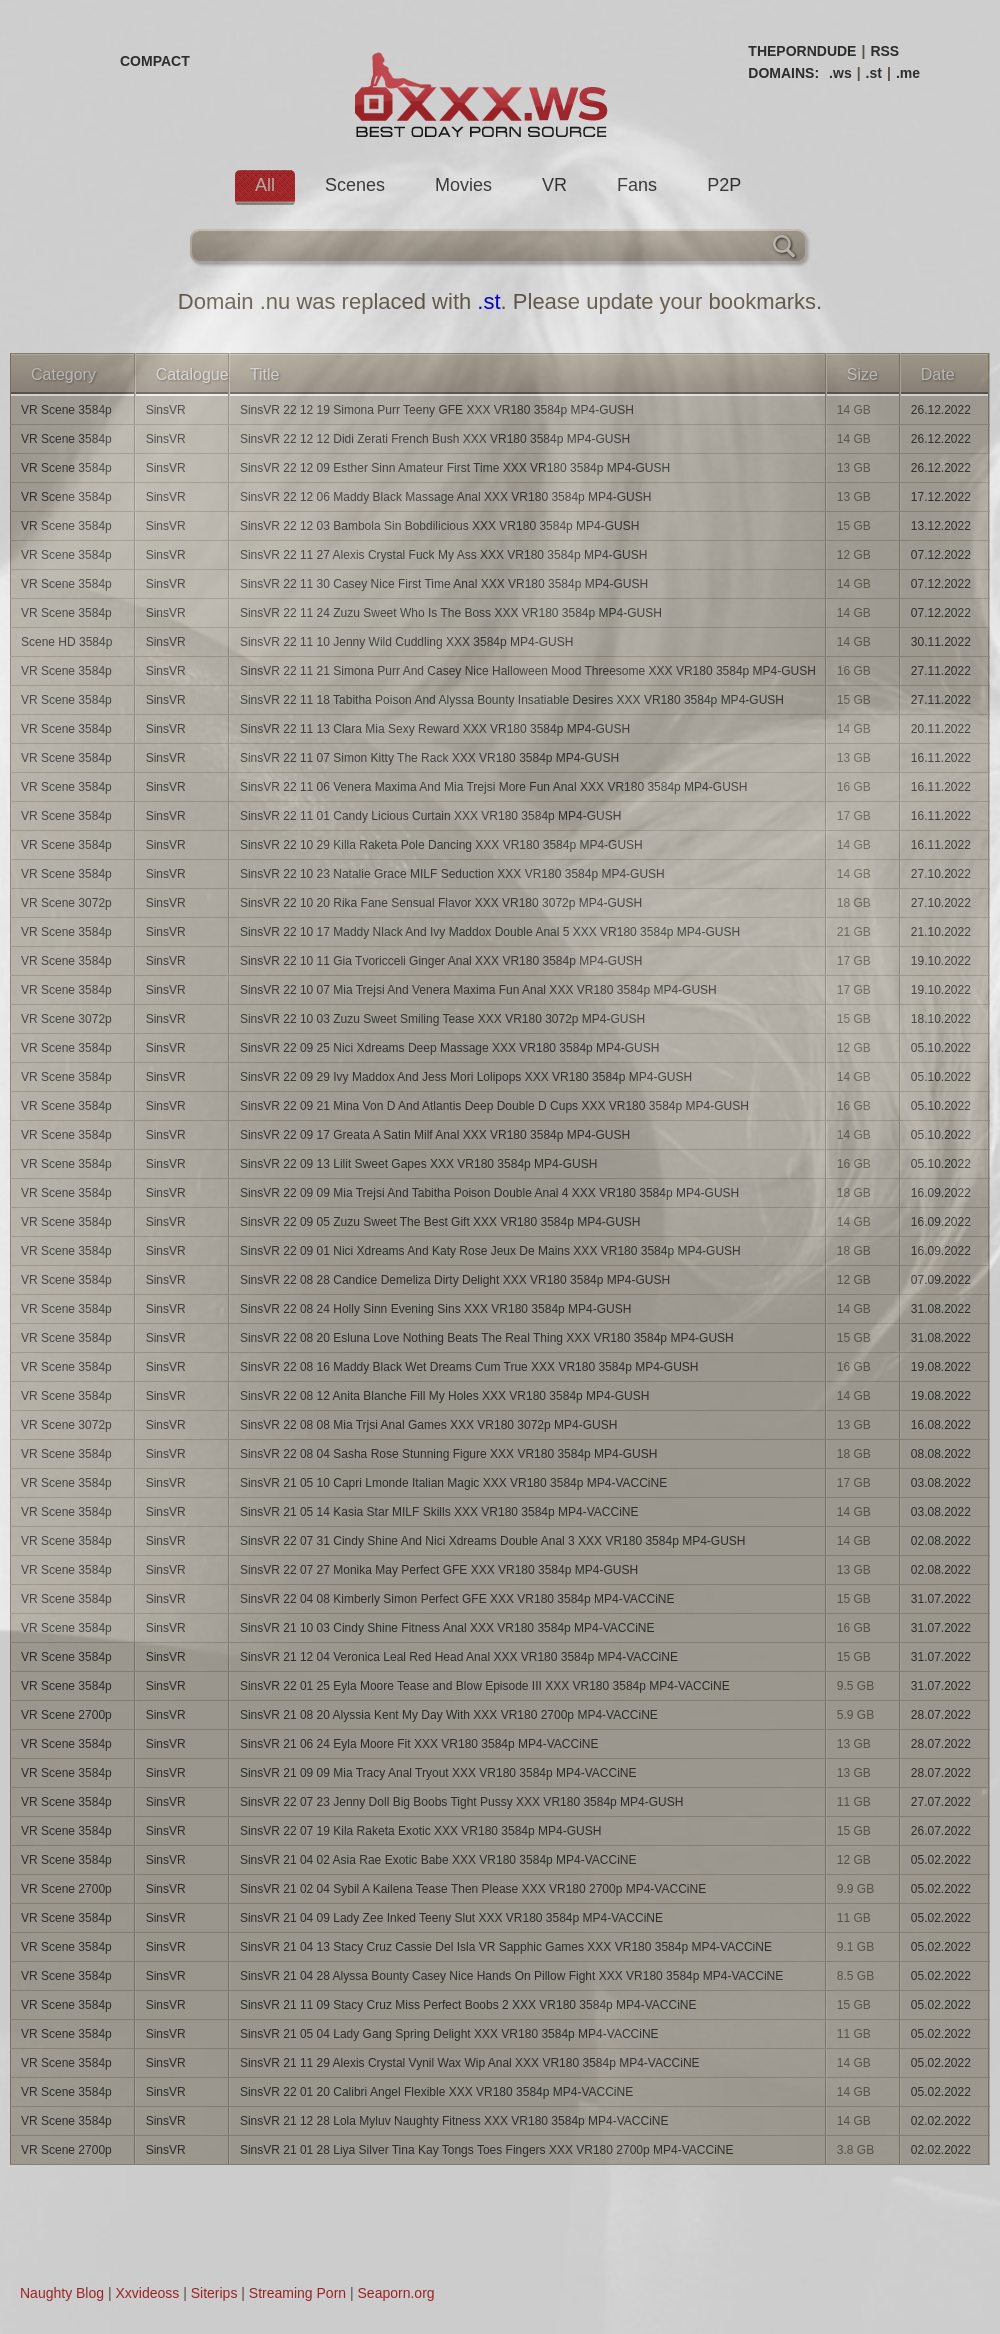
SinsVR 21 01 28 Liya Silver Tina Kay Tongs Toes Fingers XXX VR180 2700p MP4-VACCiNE (487, 2150)
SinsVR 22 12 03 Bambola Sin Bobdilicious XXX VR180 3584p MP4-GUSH (440, 526)
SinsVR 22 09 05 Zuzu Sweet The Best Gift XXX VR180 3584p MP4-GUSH (440, 1222)
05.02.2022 (941, 1860)
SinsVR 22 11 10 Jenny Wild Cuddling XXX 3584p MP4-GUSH (407, 642)
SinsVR (166, 410)
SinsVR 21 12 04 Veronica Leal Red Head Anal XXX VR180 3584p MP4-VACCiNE (459, 1657)
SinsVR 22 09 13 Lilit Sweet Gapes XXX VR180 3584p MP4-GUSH (419, 1164)
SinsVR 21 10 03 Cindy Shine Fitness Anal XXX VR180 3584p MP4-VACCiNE (447, 1628)
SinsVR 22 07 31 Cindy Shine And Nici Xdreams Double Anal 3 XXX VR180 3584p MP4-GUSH (493, 1541)
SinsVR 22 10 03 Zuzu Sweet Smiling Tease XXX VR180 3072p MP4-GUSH (442, 1019)
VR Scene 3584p (66, 410)
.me (908, 73)
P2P (724, 185)
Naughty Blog (62, 2293)
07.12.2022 (941, 555)
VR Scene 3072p (66, 903)
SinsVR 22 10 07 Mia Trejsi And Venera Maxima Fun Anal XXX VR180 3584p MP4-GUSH (478, 990)
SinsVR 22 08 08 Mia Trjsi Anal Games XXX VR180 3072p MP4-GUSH (429, 1425)
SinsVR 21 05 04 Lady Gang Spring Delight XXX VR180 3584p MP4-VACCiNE (449, 2034)
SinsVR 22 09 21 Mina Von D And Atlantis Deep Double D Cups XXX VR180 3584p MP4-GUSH (494, 1106)
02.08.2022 (941, 1541)
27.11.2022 (941, 671)
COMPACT (155, 61)
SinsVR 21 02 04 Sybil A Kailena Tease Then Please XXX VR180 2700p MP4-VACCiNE (473, 1889)
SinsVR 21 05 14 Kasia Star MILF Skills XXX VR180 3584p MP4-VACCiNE (439, 1512)
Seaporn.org (396, 2293)
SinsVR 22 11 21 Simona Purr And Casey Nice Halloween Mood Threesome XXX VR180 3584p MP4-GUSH (528, 671)
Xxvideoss (147, 2293)
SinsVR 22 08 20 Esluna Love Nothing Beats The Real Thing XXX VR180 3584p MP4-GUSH (487, 1338)
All (265, 185)
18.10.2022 (941, 1019)
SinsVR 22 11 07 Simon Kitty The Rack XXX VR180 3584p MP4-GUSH (429, 758)
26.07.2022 (941, 1831)
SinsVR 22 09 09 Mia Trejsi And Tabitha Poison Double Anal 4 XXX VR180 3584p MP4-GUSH (489, 1193)
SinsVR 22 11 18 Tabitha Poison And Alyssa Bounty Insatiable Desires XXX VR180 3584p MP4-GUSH (512, 700)
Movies (463, 185)
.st (874, 73)
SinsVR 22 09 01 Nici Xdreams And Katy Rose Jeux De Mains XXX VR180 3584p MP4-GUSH (490, 1251)
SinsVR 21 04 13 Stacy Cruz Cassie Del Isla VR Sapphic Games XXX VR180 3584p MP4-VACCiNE (506, 1947)
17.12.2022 (941, 497)
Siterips (214, 2293)
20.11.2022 (941, 729)
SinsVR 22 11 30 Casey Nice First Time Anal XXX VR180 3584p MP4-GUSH (444, 584)
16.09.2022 (941, 1193)
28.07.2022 (941, 1715)
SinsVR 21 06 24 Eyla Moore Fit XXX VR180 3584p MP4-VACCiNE (419, 1744)
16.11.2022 (941, 758)
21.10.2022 (941, 932)
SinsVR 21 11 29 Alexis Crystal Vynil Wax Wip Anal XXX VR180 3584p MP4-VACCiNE (470, 2063)
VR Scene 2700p (66, 1715)
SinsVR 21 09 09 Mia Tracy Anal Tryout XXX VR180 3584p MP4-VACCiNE (438, 1773)
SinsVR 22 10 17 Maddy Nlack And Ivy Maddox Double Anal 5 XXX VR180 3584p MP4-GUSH (490, 932)
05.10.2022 (941, 1048)
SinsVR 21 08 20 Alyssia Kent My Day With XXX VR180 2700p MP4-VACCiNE (449, 1715)
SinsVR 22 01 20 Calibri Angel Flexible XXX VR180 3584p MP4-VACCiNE (436, 2092)
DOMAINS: (783, 73)
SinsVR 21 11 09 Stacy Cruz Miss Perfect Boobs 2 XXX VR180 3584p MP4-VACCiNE (468, 2005)
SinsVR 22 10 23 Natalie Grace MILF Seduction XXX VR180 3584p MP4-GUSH (452, 874)
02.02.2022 (941, 2121)
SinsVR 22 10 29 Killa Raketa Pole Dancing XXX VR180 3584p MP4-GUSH (441, 845)
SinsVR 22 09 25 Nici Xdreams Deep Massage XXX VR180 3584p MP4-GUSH (450, 1048)
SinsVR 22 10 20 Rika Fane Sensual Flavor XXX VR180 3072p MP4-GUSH (441, 903)
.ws (840, 73)
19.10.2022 (941, 961)
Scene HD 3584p (66, 642)
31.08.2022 (941, 1309)
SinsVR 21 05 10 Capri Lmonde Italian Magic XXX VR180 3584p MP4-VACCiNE (453, 1483)
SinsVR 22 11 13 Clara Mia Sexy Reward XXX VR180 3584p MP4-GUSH (435, 729)
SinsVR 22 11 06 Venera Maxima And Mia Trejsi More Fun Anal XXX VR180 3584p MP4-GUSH (494, 787)
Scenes (355, 185)
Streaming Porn (297, 2293)
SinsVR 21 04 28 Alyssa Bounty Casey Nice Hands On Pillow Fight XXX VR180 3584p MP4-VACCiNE (511, 1976)
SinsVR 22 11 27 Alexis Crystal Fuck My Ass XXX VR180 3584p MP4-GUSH (444, 555)
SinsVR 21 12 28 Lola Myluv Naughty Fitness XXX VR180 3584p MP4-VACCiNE (454, 2121)
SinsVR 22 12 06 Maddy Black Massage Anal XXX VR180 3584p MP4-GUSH (446, 497)
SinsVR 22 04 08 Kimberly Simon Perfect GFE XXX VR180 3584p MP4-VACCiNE (457, 1599)
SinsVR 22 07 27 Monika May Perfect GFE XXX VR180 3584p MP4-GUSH (439, 1570)
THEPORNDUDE (802, 51)
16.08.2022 (941, 1425)
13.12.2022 (941, 526)
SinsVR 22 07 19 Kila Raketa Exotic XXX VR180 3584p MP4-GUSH (421, 1831)
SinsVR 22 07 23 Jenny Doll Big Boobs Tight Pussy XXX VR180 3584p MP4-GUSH (462, 1802)
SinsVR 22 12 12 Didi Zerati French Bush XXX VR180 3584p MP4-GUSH (435, 439)
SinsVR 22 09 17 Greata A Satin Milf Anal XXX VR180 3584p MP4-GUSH (435, 1135)
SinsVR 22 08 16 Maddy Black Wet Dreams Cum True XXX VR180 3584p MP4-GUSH (469, 1367)
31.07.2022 (941, 1599)
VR (554, 185)
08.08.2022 (941, 1454)
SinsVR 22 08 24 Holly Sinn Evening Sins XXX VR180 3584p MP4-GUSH (436, 1309)
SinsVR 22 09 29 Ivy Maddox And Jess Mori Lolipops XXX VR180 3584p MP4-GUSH (466, 1077)
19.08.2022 (941, 1367)
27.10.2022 (941, 874)
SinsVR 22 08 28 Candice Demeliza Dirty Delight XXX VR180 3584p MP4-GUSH (455, 1280)
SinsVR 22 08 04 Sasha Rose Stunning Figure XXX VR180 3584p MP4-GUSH (449, 1454)
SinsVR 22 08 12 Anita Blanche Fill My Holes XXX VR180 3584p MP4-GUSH (445, 1396)
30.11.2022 (941, 642)
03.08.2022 (941, 1483)
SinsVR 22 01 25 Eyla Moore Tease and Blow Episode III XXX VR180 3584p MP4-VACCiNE (485, 1686)
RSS (884, 51)
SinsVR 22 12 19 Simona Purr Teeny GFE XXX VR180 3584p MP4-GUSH (437, 410)
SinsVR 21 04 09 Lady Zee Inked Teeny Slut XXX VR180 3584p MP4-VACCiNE (451, 1918)
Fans (637, 185)
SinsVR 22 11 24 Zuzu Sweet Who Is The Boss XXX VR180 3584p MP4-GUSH (451, 613)
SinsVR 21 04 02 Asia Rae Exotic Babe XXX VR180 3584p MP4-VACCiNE (438, 1860)
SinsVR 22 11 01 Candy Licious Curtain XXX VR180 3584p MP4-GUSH (431, 816)
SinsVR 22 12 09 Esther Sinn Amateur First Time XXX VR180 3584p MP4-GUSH (455, 468)
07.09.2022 (941, 1280)
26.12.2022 (941, 410)
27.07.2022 (941, 1802)
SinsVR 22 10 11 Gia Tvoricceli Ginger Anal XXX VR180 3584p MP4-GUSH (441, 961)
